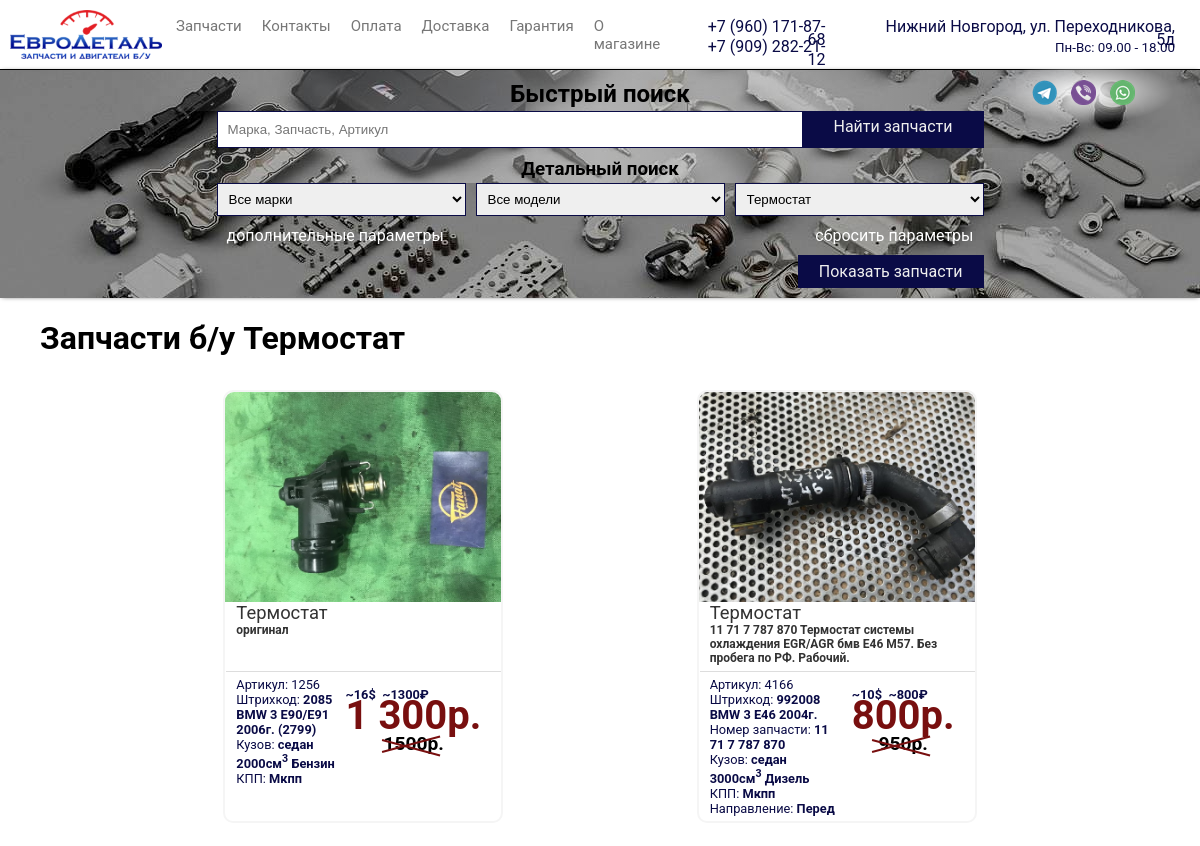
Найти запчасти (892, 126)
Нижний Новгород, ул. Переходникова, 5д (1030, 26)
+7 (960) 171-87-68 (767, 26)
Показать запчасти (891, 271)
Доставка (456, 26)
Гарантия (541, 26)
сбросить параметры (894, 235)
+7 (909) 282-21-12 (767, 46)
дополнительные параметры (335, 235)
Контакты (296, 26)
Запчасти (209, 26)
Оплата (376, 26)
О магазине (627, 35)
